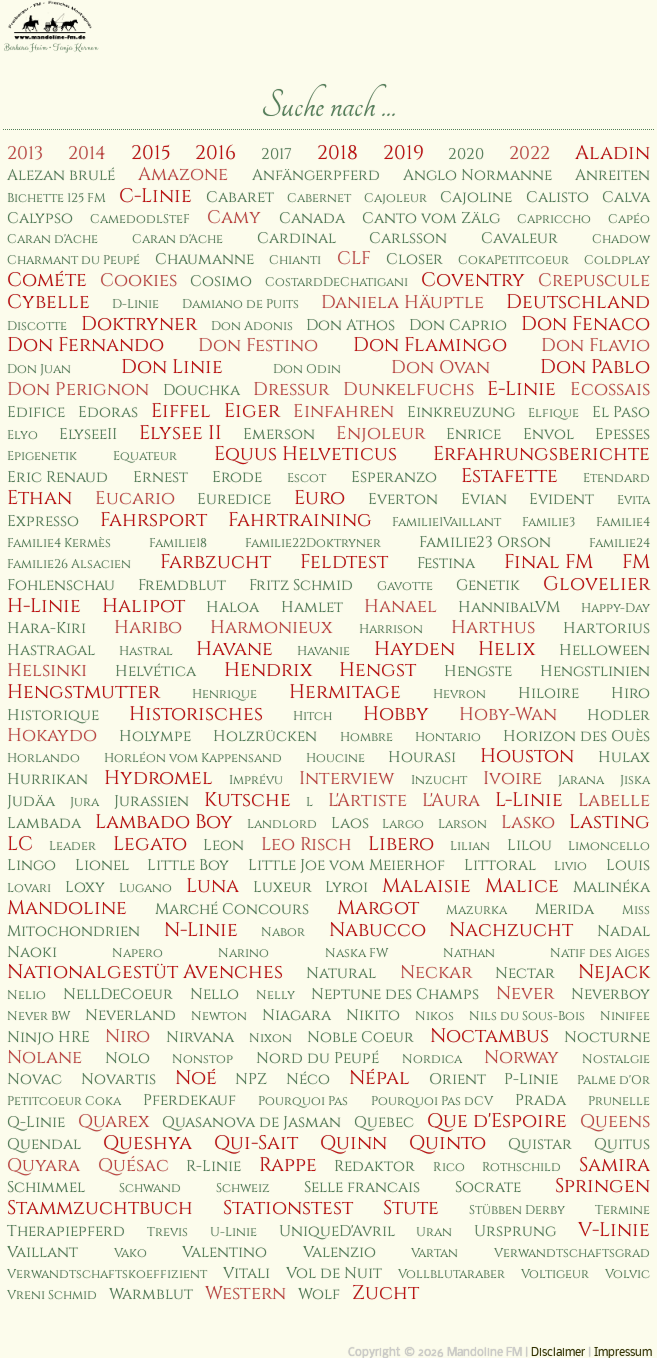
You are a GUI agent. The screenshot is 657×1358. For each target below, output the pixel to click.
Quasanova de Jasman (251, 1122)
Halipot (143, 606)
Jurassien (151, 801)
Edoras (108, 412)
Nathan (469, 953)
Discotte (37, 326)
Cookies (138, 280)
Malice (522, 886)
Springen (602, 1186)
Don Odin (307, 369)
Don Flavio (595, 345)
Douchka (201, 390)
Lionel (102, 865)
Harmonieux (271, 627)
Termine (622, 1210)
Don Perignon (78, 389)
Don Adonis (252, 326)
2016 (215, 153)
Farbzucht (215, 562)
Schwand (150, 1188)
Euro (319, 498)
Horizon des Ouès (576, 736)
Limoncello (609, 846)
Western (245, 1293)
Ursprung (515, 1231)
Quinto (447, 1143)
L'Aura (451, 800)
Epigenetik (42, 456)
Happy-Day (615, 608)
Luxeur (282, 887)
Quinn (353, 1143)
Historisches (196, 714)
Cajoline (476, 197)
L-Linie (529, 800)
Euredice (234, 499)
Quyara (43, 1165)
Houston (527, 756)
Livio (570, 866)
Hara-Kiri (46, 628)
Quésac (133, 1165)
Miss (636, 910)
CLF (354, 258)
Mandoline (67, 908)
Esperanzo (394, 477)
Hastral (146, 651)
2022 (529, 153)
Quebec (384, 1122)
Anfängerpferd (316, 175)
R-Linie (213, 1166)
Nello (214, 994)
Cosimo (221, 281)
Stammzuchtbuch (100, 1208)
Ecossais (610, 389)
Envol (548, 434)
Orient (457, 1079)
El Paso (621, 412)
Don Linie (172, 367)
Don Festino (258, 345)
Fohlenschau (61, 585)
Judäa (31, 801)
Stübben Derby (517, 1210)
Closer (414, 259)
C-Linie (155, 196)
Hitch (312, 716)
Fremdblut (182, 585)
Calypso (40, 218)
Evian (484, 499)
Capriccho (554, 219)
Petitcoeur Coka (64, 1101)
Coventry (473, 280)
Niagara (296, 1015)
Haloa (232, 607)
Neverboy (610, 994)
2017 (276, 154)
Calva (626, 197)
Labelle (614, 800)
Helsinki (47, 670)
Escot (306, 478)
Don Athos (350, 325)
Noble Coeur (360, 1037)
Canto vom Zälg (431, 218)
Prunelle (619, 1101)
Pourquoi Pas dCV (432, 1101)
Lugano (145, 888)
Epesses (622, 434)
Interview (346, 778)
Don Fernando (85, 345)
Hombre (366, 737)
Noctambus (489, 1036)
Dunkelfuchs (408, 389)
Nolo (127, 1058)
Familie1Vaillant (446, 522)
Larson (462, 824)
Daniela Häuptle (402, 302)
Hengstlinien (595, 671)
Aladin (612, 153)
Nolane (44, 1057)
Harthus (493, 627)
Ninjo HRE (48, 1037)
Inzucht (439, 780)
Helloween (604, 650)
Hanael (400, 606)
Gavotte (405, 586)
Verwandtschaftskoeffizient (107, 1274)
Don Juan (39, 369)
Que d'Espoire (497, 1121)
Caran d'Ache (52, 239)
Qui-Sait (256, 1143)
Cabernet (319, 198)
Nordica (432, 1059)
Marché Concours (232, 909)
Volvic (627, 1274)
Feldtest (344, 562)
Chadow (621, 239)
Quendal (44, 1144)
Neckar (436, 972)
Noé (196, 1078)
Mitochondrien (73, 931)
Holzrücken (265, 736)
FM (636, 562)
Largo (403, 824)
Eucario (135, 498)
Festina (446, 563)
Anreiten (612, 175)
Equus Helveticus (305, 454)
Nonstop (202, 1059)
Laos (350, 823)
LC (20, 844)
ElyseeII (88, 434)
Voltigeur (555, 1274)
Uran (434, 1232)
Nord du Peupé (317, 1058)
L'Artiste (367, 800)
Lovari (29, 888)
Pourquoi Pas (303, 1101)
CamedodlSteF (140, 219)
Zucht (385, 1293)
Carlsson (408, 238)
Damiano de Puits (240, 304)
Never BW (38, 1016)
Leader (72, 846)
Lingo (31, 865)
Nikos (434, 1016)
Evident (561, 499)
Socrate (488, 1187)
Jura (84, 802)
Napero (137, 953)
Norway (521, 1057)
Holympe (155, 736)
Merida (564, 909)
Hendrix (268, 670)
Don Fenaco (585, 324)
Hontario (448, 737)
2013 (25, 153)
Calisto (557, 197)
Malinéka (611, 887)
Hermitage (345, 692)
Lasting (609, 822)
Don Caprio (458, 325)
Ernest (160, 477)
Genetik (488, 585)
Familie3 (548, 522)
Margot (378, 908)
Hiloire (548, 693)
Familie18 (178, 543)
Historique (53, 715)
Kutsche (247, 800)
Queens (615, 1121)
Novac (34, 1079)
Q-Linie (36, 1122)
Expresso (43, 521)
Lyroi (346, 887)
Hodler (618, 715)
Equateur (145, 456)
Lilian (470, 846)
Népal (379, 1078)
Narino (243, 953)
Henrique (224, 694)
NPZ (251, 1079)
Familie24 (619, 543)
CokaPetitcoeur (513, 260)
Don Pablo (595, 367)
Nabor (283, 932)
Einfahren (343, 411)
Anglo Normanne (477, 175)
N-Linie (201, 930)
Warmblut (151, 1294)
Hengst (377, 670)
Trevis (167, 1232)
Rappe (288, 1165)
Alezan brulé (61, 175)
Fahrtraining (300, 520)
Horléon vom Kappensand (193, 758)
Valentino (224, 1252)
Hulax (624, 757)
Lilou (529, 845)
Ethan (39, 498)
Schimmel (46, 1187)
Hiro (630, 693)
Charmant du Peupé (73, 260)
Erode (237, 477)
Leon (223, 845)
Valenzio (339, 1252)
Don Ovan (440, 367)
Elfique (553, 413)
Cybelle (48, 302)
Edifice (36, 412)
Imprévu (256, 780)
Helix (506, 649)
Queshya (147, 1143)
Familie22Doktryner (313, 543)
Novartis (118, 1079)
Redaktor (374, 1166)
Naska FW (356, 953)
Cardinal (296, 238)
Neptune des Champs (395, 994)
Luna (212, 886)
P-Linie (531, 1079)
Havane (234, 649)
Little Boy (188, 865)
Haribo (148, 627)
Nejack (614, 972)
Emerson (279, 434)
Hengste (478, 671)
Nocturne (607, 1037)
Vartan (434, 1253)
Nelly (275, 995)
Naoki (32, 952)
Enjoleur (380, 433)
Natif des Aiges (600, 953)
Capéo (629, 219)
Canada (312, 218)
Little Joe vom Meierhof (346, 865)
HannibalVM (509, 607)
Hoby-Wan (508, 714)
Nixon (270, 1038)
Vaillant (42, 1252)
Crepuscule (594, 280)
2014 (87, 153)
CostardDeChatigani (336, 282)
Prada (540, 1100)
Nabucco (377, 930)
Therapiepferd (66, 1231)
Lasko (528, 822)
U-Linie (233, 1232)
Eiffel (181, 411)
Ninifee (625, 1016)
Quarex (113, 1121)
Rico (449, 1167)
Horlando (43, 758)
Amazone (183, 174)
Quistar (540, 1144)
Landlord (282, 824)
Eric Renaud (57, 477)
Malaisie (426, 886)
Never (525, 993)
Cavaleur (519, 238)
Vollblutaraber (451, 1274)
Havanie (323, 651)
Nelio (26, 995)
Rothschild (521, 1167)
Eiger (252, 411)
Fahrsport (153, 520)
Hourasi (422, 757)
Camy (234, 217)
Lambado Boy (164, 822)
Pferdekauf (189, 1100)
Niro (127, 1036)
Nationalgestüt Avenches (145, 972)
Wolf (319, 1294)
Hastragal (51, 650)
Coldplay (617, 260)
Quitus (622, 1144)
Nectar (525, 973)
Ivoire (512, 778)
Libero (401, 844)
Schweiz (243, 1188)
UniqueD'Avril (337, 1231)
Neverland (130, 1015)
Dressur (291, 389)
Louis (628, 865)
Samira (614, 1165)
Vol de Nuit (334, 1273)
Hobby (396, 714)
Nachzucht (511, 930)
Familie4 (623, 522)
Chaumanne (204, 259)
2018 (337, 153)
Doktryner (139, 324)
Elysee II (180, 433)
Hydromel (158, 778)
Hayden (414, 649)
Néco (308, 1079)
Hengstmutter (83, 692)
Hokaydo (52, 735)
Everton (403, 499)
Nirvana (200, 1037)
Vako (130, 1253)
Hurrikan (47, 779)
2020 (466, 154)
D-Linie (135, 304)
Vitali (246, 1273)
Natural (341, 973)
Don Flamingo (430, 345)
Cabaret (240, 197)
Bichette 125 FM (56, 198)
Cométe (47, 280)
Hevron (459, 694)
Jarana (581, 780)
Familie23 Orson (485, 542)
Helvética (155, 671)
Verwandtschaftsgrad (572, 1253)
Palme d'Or (613, 1080)
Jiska (635, 780)
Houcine (335, 758)
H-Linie (44, 606)
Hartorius (606, 628)
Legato (150, 844)
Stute (411, 1208)
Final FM (548, 562)
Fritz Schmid (301, 585)
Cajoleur (395, 198)
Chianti (295, 260)
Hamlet (312, 607)
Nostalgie (616, 1059)
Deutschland (578, 302)
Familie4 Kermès (59, 543)
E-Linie (521, 389)
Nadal (623, 931)
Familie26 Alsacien (69, 564)
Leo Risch (306, 844)
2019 (403, 153)
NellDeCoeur (118, 994)
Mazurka (476, 910)
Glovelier (596, 584)
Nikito (373, 1015)
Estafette (509, 476)
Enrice (473, 434)
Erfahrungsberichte (541, 454)
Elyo (22, 435)
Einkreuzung (461, 412)
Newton (219, 1016)
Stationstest (288, 1208)
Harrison (391, 629)
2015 (151, 153)
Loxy (85, 887)
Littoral (500, 865)
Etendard (616, 478)
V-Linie (614, 1230)
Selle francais (362, 1187)
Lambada (44, 823)
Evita (633, 500)
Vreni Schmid (52, 1295)
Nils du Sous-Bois (527, 1016)
